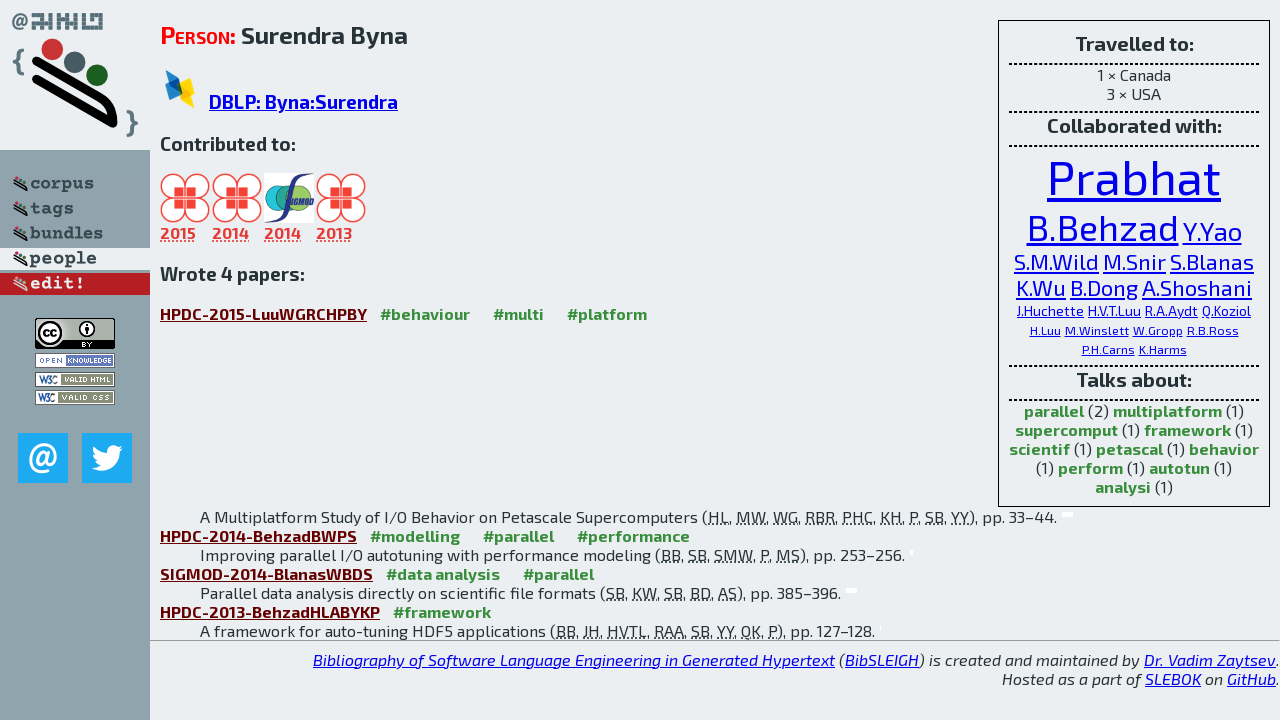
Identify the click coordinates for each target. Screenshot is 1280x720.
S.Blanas (1212, 261)
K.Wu (1041, 287)
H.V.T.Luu (1114, 310)
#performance (633, 535)
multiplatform (1167, 410)
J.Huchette (1050, 310)
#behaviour (425, 313)
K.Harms (1163, 349)
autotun (1179, 467)
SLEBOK (1173, 678)
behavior (1224, 448)
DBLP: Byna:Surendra (303, 101)
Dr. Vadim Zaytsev (1210, 659)
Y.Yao (1212, 230)
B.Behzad (1103, 226)
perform (1090, 467)
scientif (1039, 448)
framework (1187, 429)
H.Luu (1045, 330)
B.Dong (1104, 287)
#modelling (415, 535)
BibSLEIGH (882, 659)
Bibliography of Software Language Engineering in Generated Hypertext (574, 659)
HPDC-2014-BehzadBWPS (258, 535)
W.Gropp (1158, 330)
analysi (1123, 486)
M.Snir (1134, 261)
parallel (1054, 410)
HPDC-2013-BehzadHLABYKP (270, 611)
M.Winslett (1097, 330)
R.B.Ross (1213, 330)
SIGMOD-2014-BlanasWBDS (266, 573)
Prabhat (1134, 176)
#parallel (518, 535)
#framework (442, 611)
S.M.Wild (1056, 261)
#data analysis (443, 573)
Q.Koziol (1226, 310)
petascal (1129, 448)
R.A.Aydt (1171, 310)
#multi (518, 313)
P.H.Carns (1108, 349)
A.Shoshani (1197, 287)
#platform (607, 313)
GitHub (1251, 678)
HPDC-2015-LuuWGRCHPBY (263, 313)
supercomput (1066, 429)
